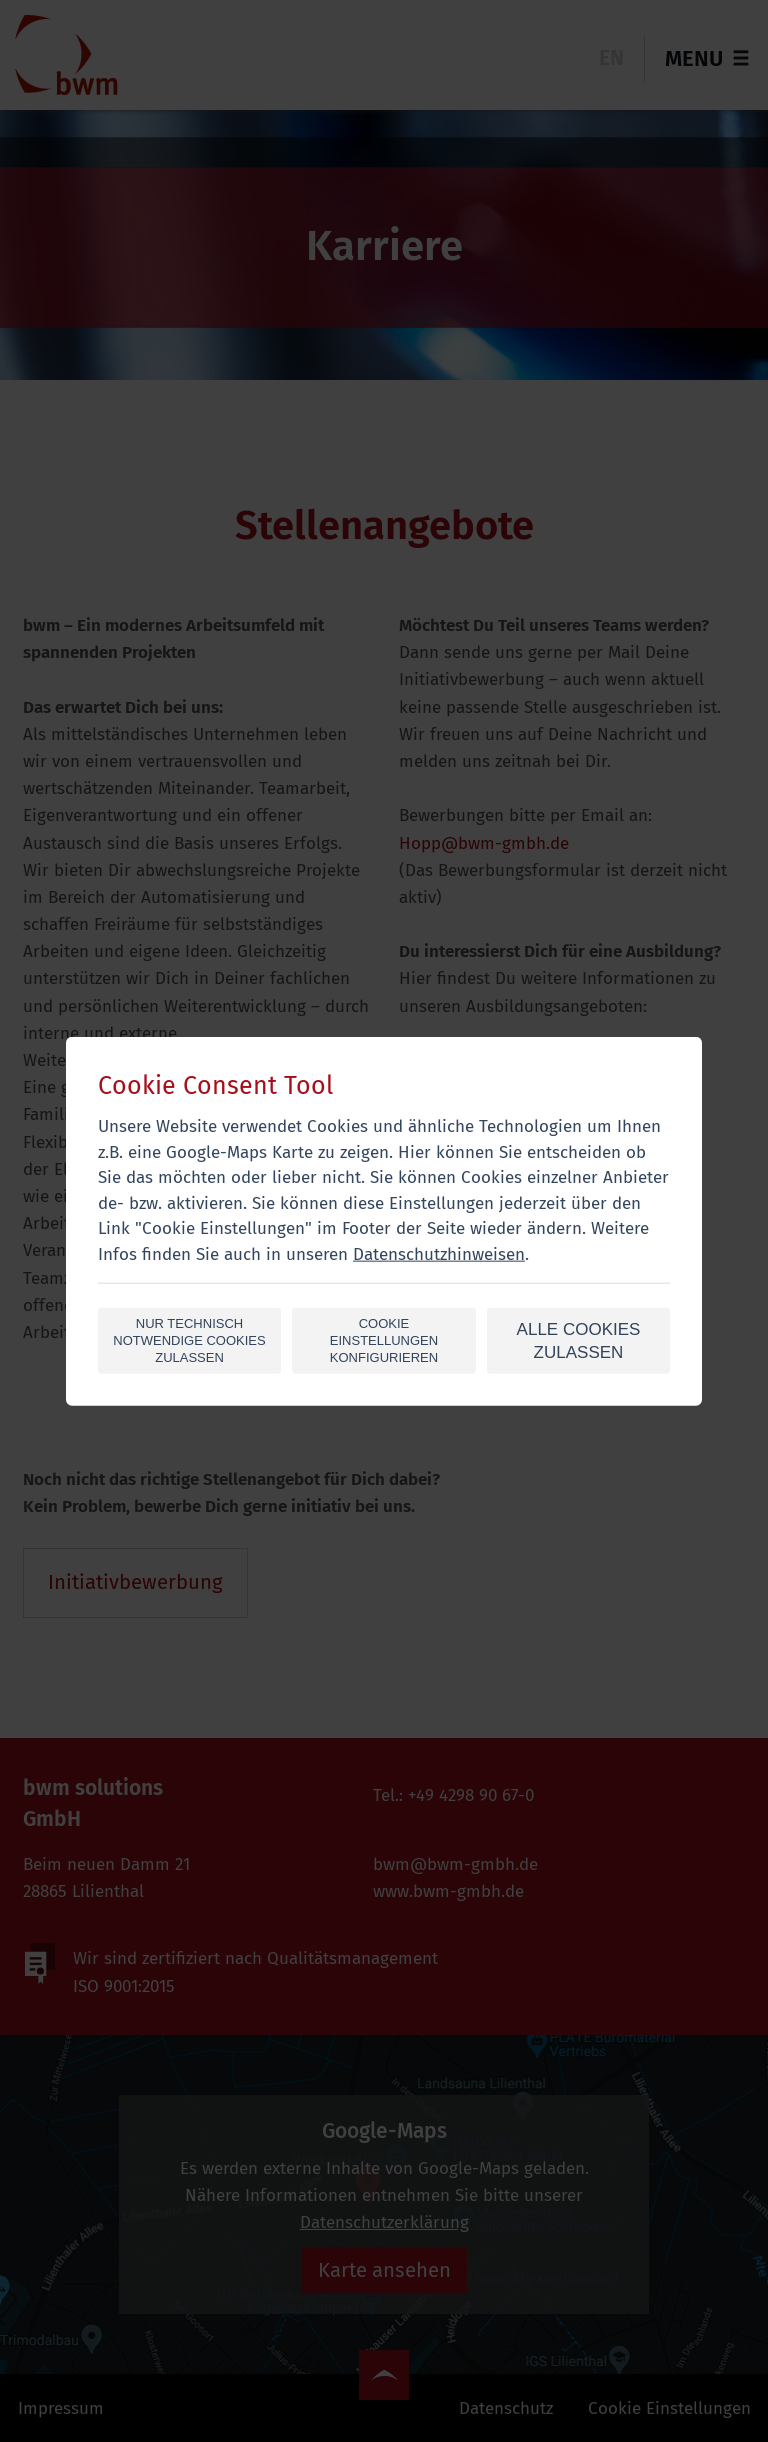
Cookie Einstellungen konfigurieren (384, 1340)
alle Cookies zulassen (579, 1341)
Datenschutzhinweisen (439, 1253)
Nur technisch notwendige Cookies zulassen (189, 1340)
